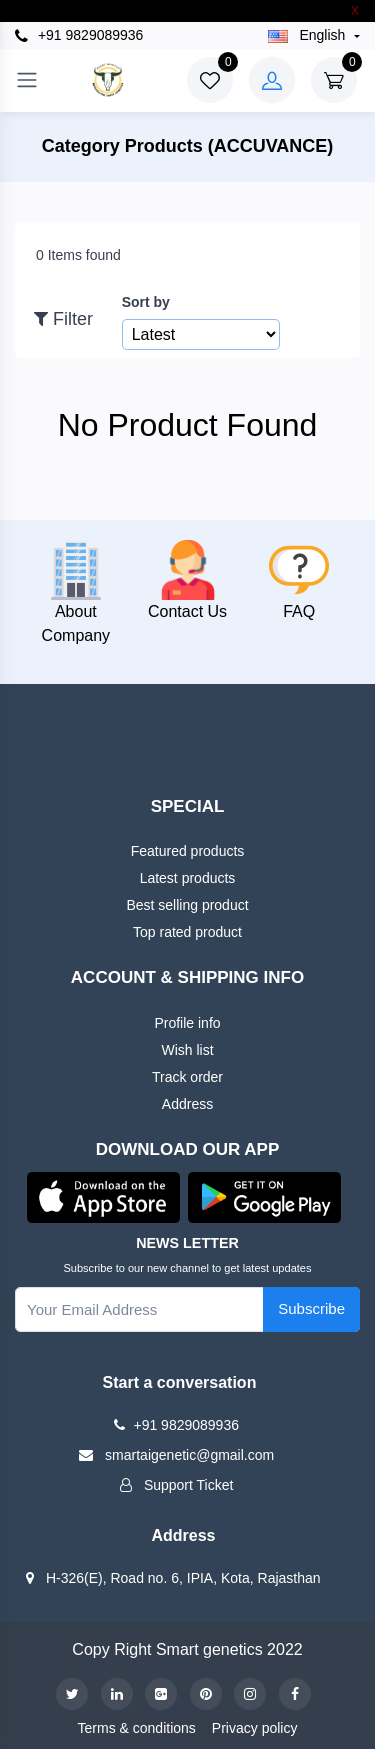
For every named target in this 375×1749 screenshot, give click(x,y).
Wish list (187, 1050)
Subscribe (311, 1308)
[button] (103, 1196)
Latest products (188, 878)
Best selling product (187, 905)
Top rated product (187, 932)
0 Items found (78, 255)
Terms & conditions (137, 1728)
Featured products (188, 851)
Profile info (187, 1023)
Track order (187, 1077)
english (309, 35)
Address (187, 1104)
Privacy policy (255, 1728)
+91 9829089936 (79, 35)
